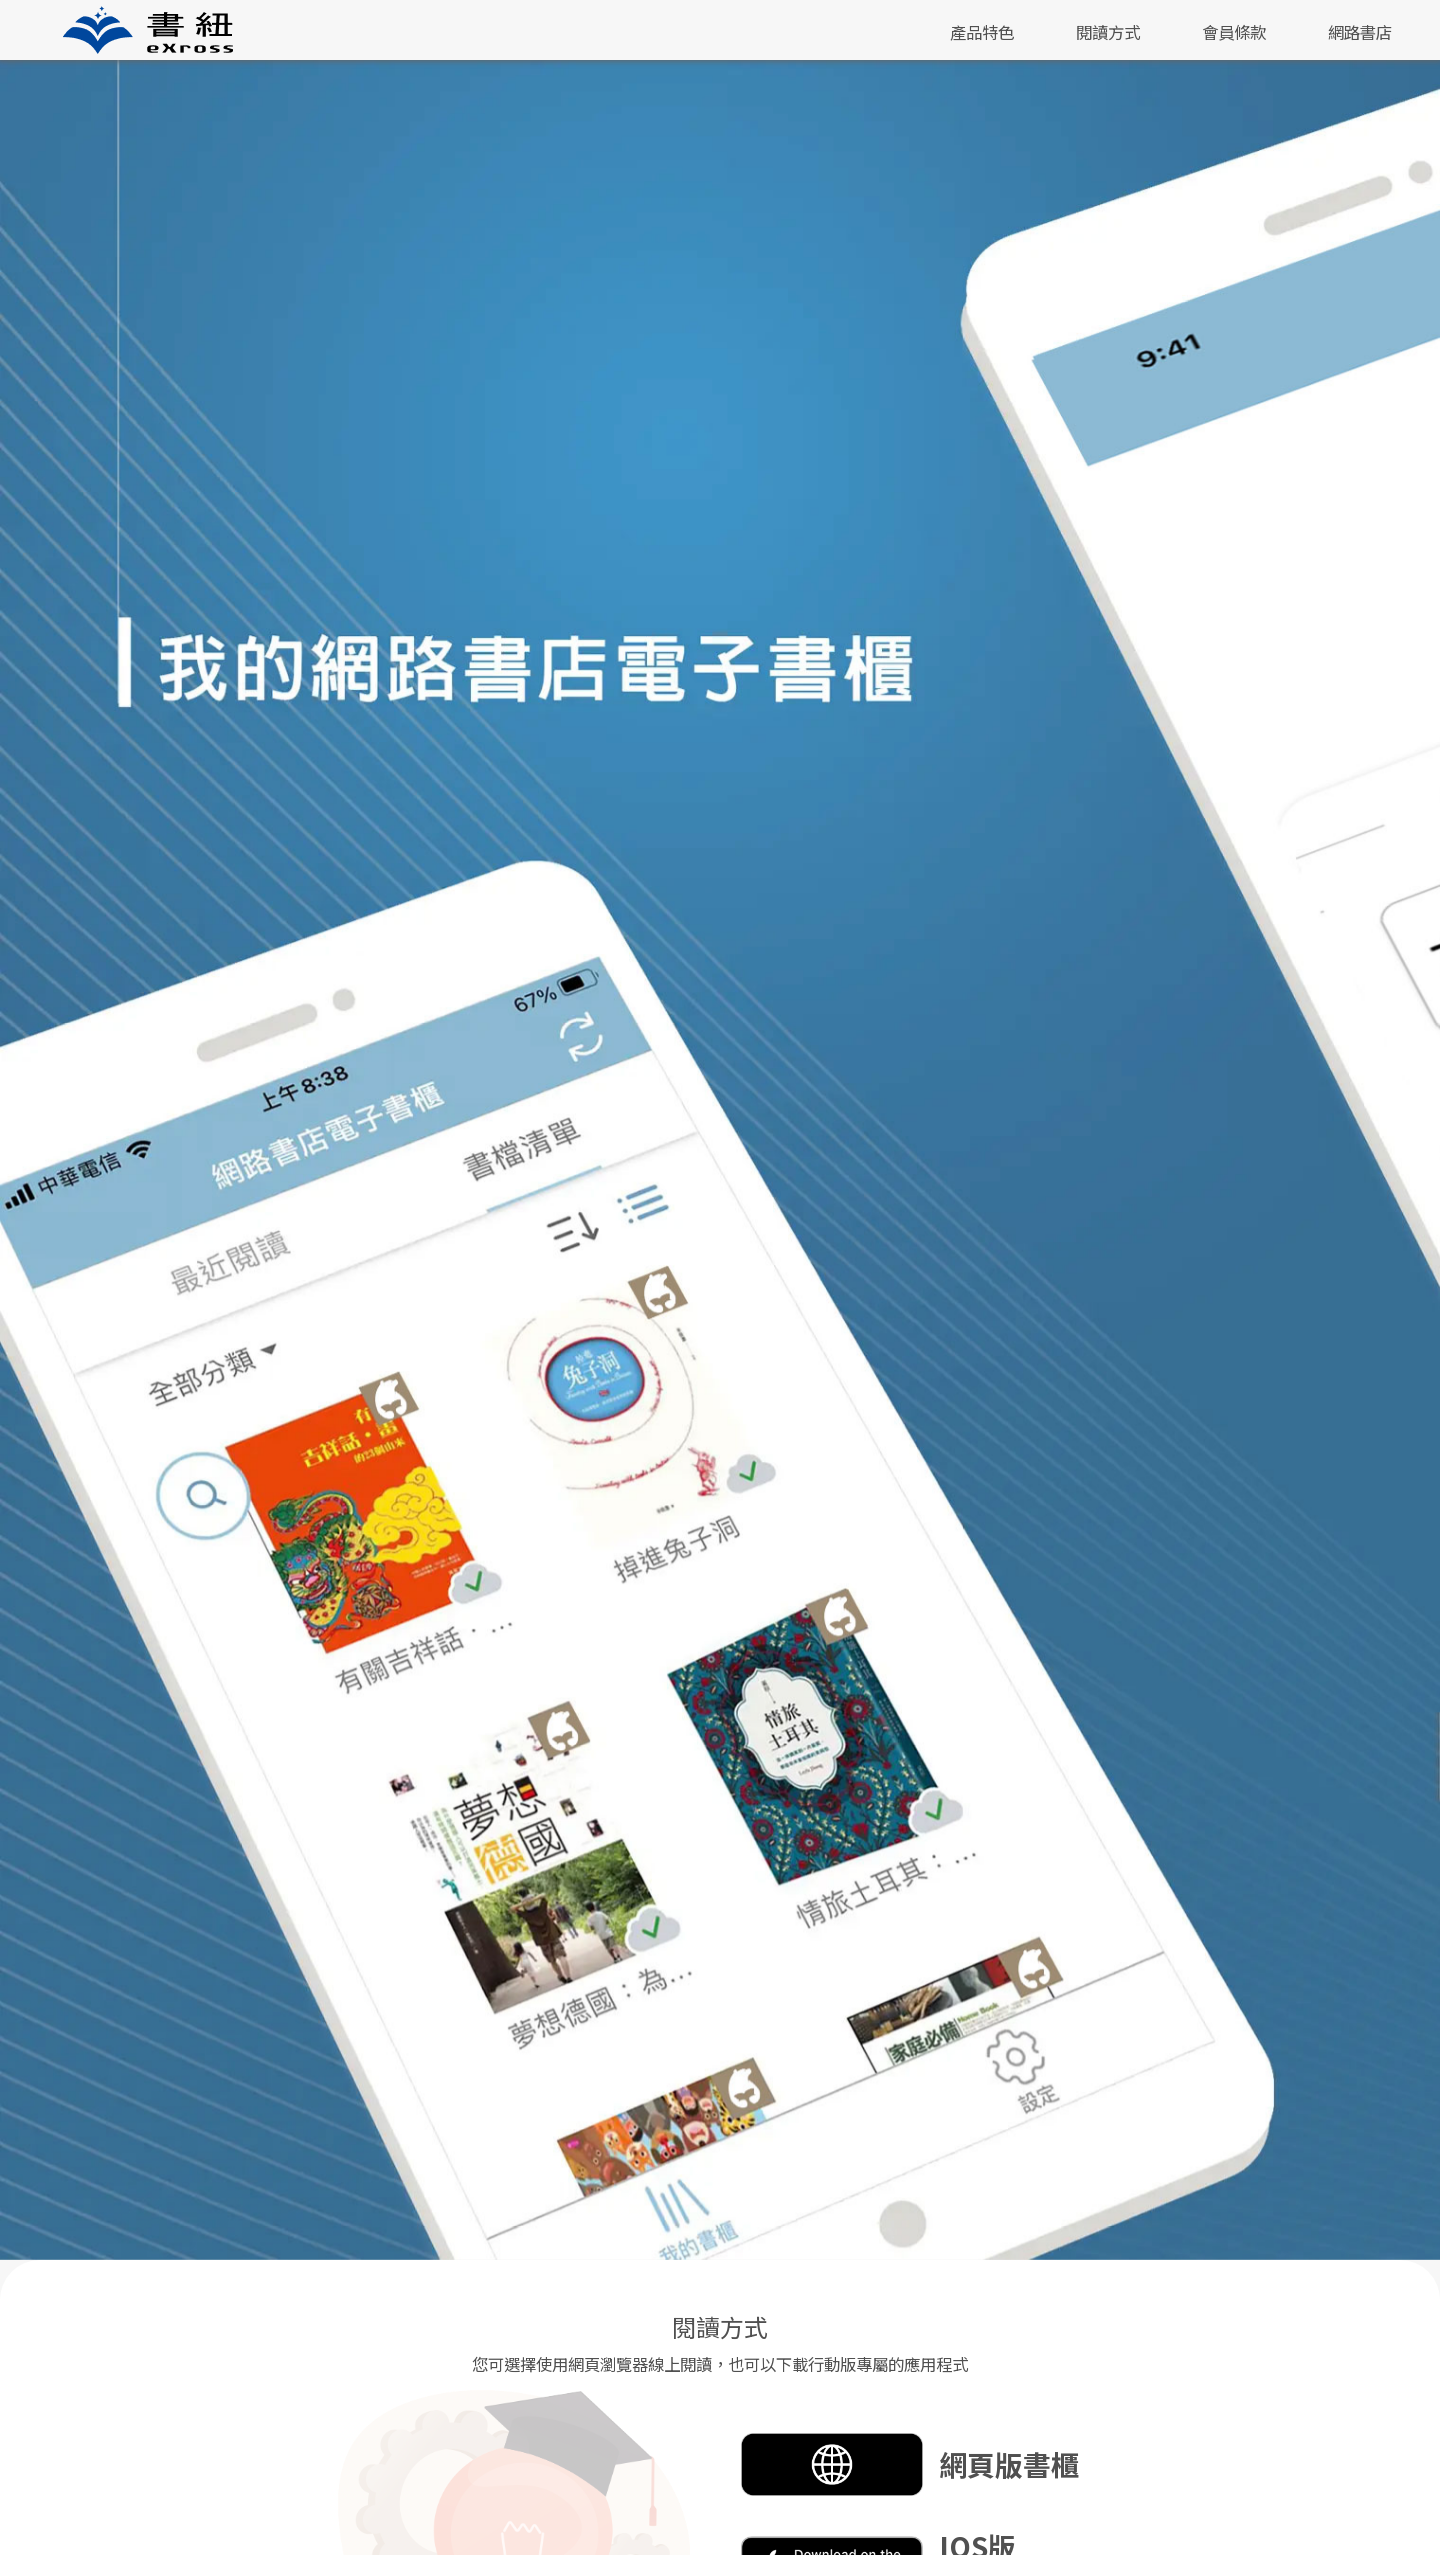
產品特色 (982, 32)
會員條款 (1234, 32)
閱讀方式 (1108, 32)
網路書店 (1360, 32)
